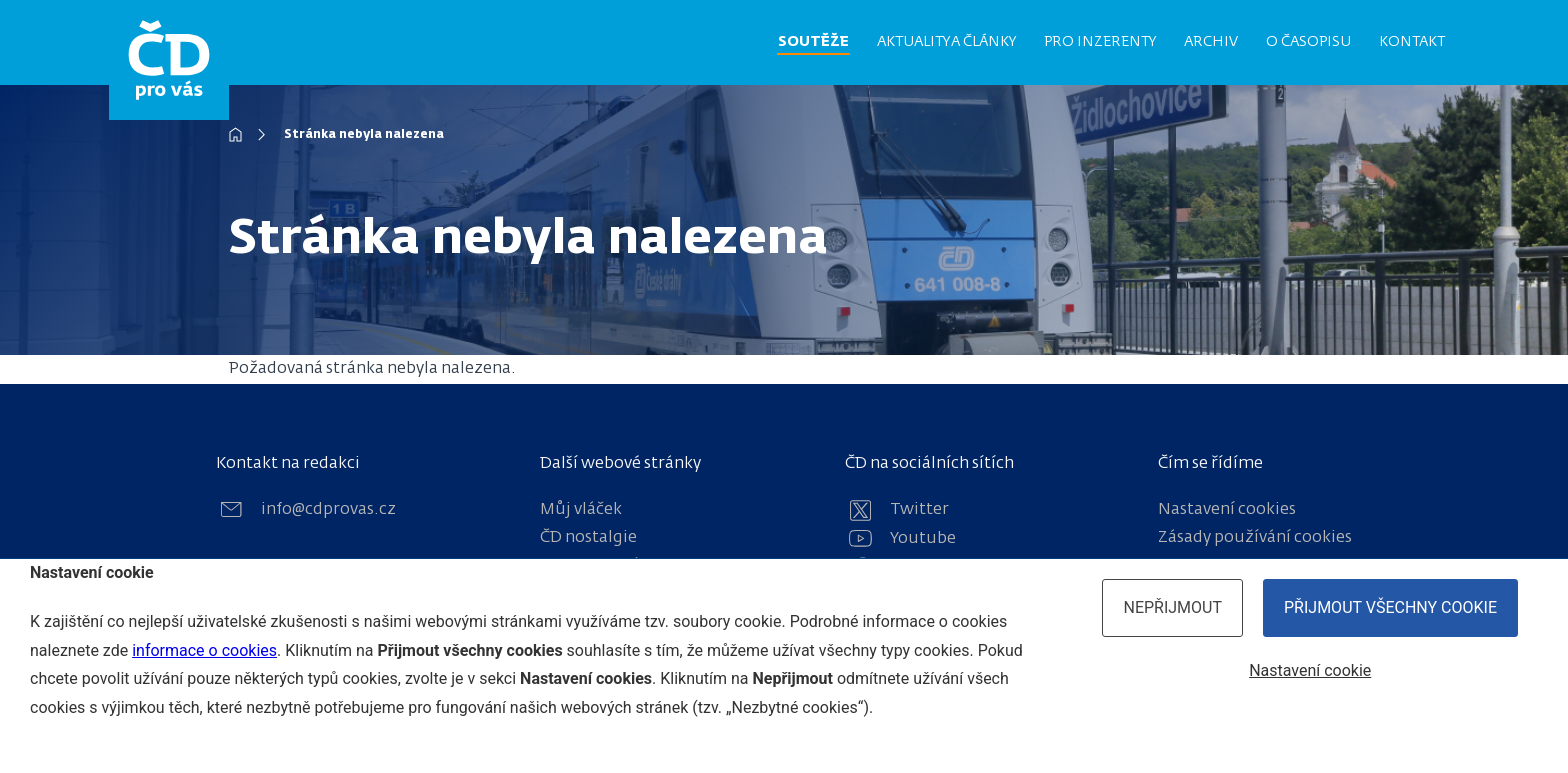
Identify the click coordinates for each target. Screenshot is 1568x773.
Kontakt (1412, 42)
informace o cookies (204, 650)
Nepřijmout (1172, 607)
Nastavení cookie (1310, 670)
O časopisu (1308, 42)
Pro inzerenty (1100, 42)
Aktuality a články (946, 42)
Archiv (1211, 42)
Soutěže (813, 42)
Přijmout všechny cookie (1390, 607)
